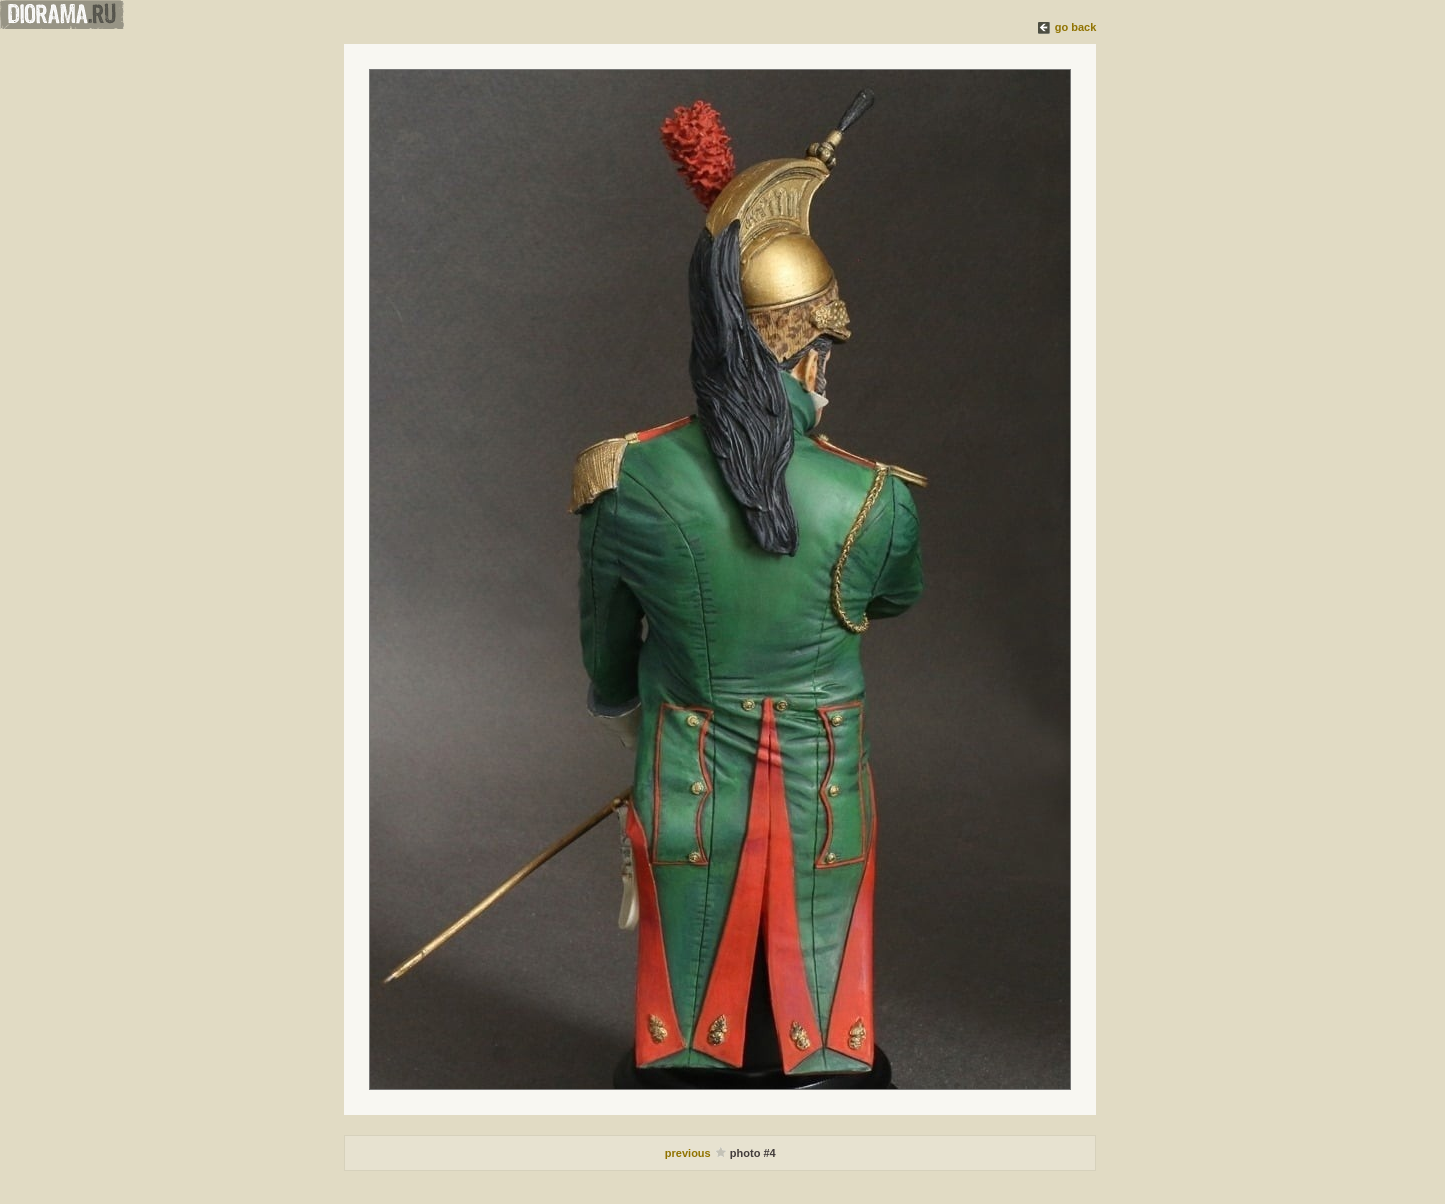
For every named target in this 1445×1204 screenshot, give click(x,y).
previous (689, 1153)
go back (1076, 27)
